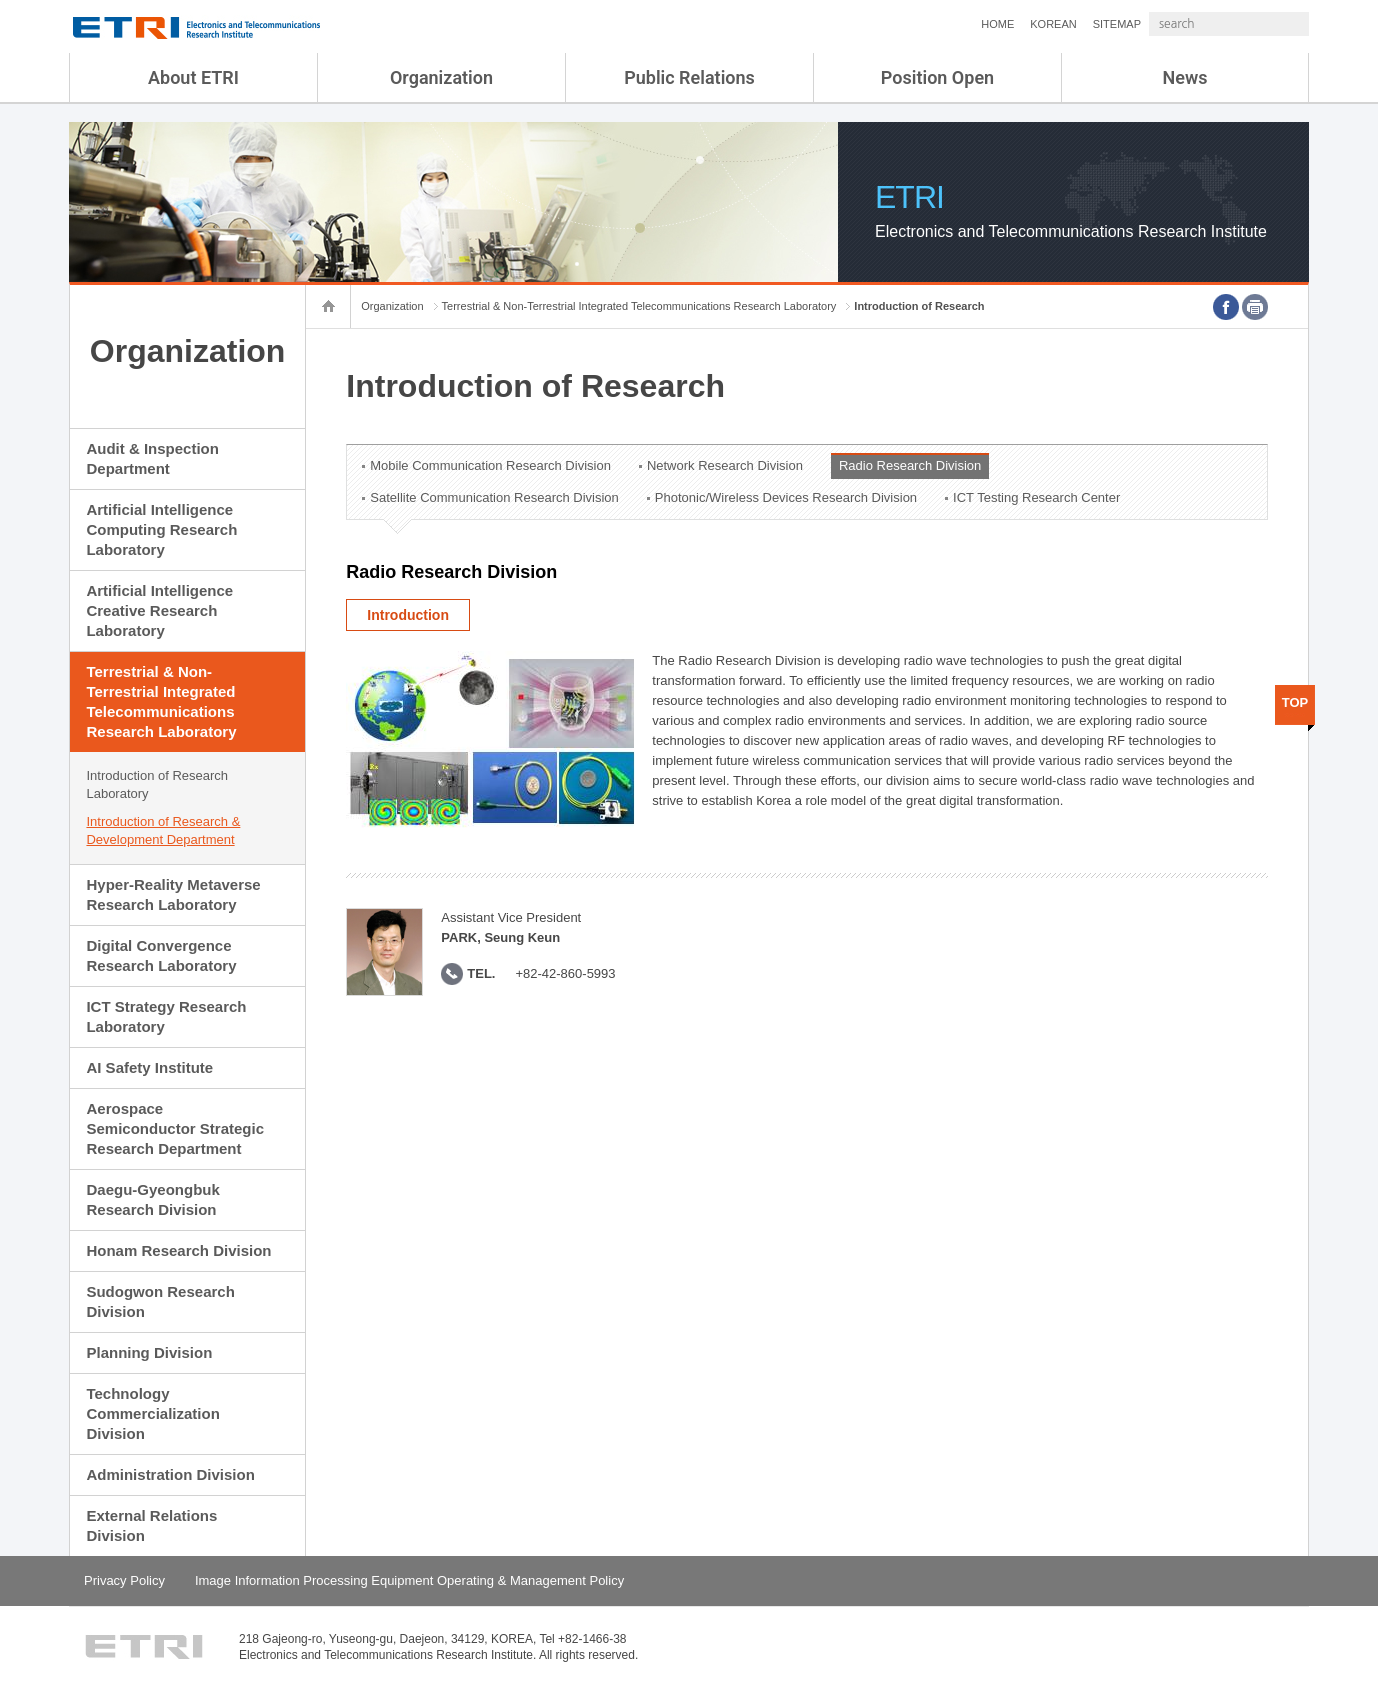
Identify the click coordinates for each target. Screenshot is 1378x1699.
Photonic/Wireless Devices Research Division (786, 497)
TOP (1295, 702)
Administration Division (170, 1474)
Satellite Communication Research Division (494, 497)
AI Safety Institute (149, 1067)
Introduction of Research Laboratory (157, 784)
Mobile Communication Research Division (490, 465)
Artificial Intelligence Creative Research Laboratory (159, 610)
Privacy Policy (124, 1580)
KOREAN (1000, 24)
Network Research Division (725, 465)
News (1185, 77)
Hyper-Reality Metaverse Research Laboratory (173, 894)
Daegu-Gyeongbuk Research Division (152, 1199)
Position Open (937, 77)
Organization (441, 77)
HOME (944, 24)
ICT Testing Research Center (1036, 497)
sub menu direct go (0, 0)
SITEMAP (1064, 24)
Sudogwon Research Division (160, 1301)
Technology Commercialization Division (152, 1413)
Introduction (408, 615)
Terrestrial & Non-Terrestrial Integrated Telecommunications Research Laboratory (161, 701)
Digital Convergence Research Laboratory (161, 955)
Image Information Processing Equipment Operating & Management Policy (409, 1580)
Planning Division (149, 1352)
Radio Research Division (910, 465)
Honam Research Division (178, 1250)
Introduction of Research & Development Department (163, 830)
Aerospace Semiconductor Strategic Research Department (175, 1128)
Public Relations (689, 77)
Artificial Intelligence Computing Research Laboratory (161, 529)
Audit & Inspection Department (152, 458)
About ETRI (193, 77)
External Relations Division (151, 1525)
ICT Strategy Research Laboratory (166, 1016)
